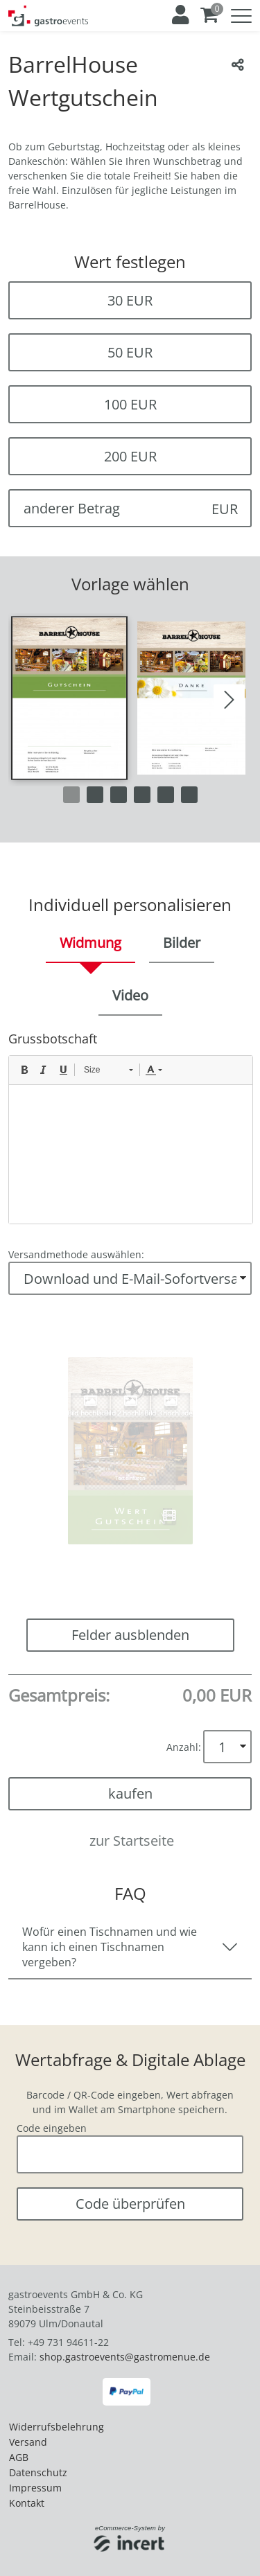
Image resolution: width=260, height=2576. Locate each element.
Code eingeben (52, 2128)
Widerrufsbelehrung (56, 2426)
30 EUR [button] (130, 300)
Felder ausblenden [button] (130, 1634)
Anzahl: (183, 1747)
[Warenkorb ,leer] (210, 15)
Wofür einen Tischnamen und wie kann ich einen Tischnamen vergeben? (109, 1947)
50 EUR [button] (130, 352)
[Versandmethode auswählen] (130, 1278)
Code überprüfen (130, 2203)
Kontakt (26, 2502)
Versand (28, 2442)
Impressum (35, 2487)
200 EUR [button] (130, 456)
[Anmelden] (179, 15)
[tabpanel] (130, 1127)
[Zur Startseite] (48, 16)
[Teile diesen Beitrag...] (238, 64)
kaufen (130, 1793)
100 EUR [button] (130, 404)
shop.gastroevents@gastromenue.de (125, 2356)
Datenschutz (38, 2472)
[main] (130, 1134)
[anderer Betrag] (130, 508)
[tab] (90, 943)
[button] (69, 697)
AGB (18, 2457)
